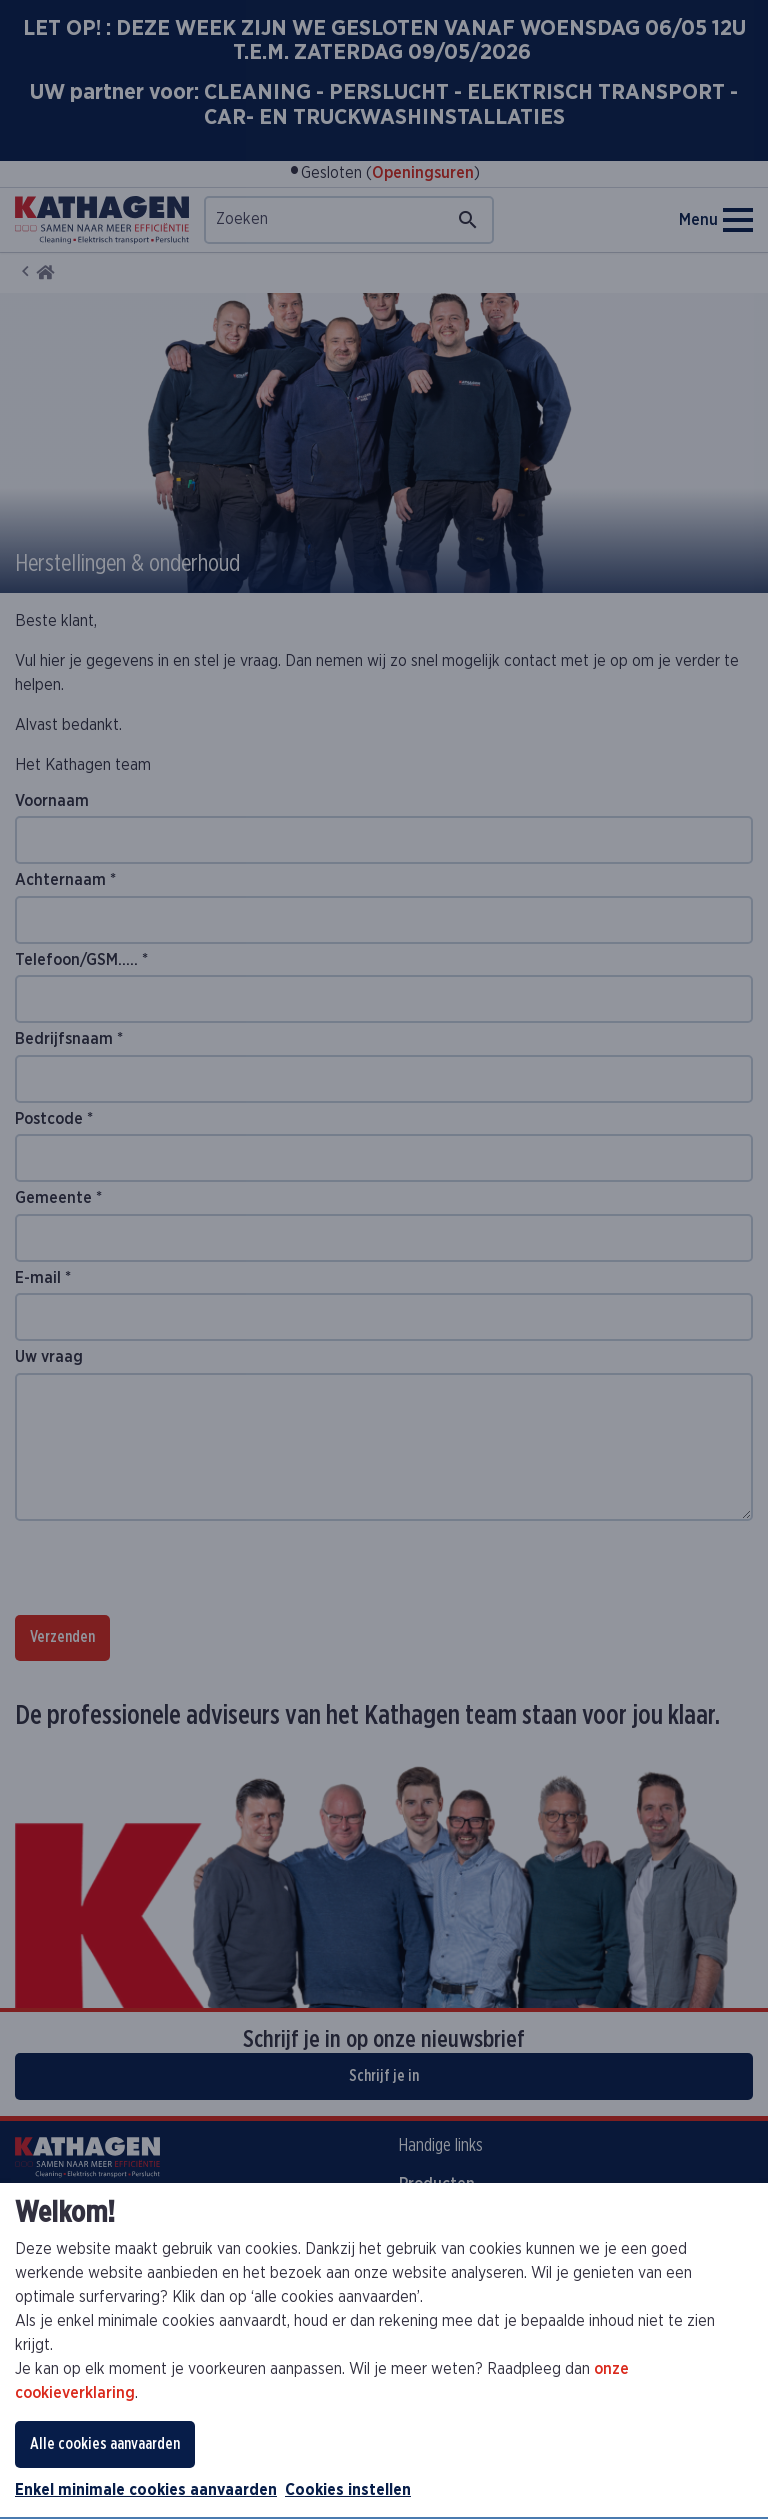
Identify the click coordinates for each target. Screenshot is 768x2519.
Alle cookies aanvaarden (105, 2444)
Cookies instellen (348, 2490)
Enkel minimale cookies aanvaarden (146, 2490)
